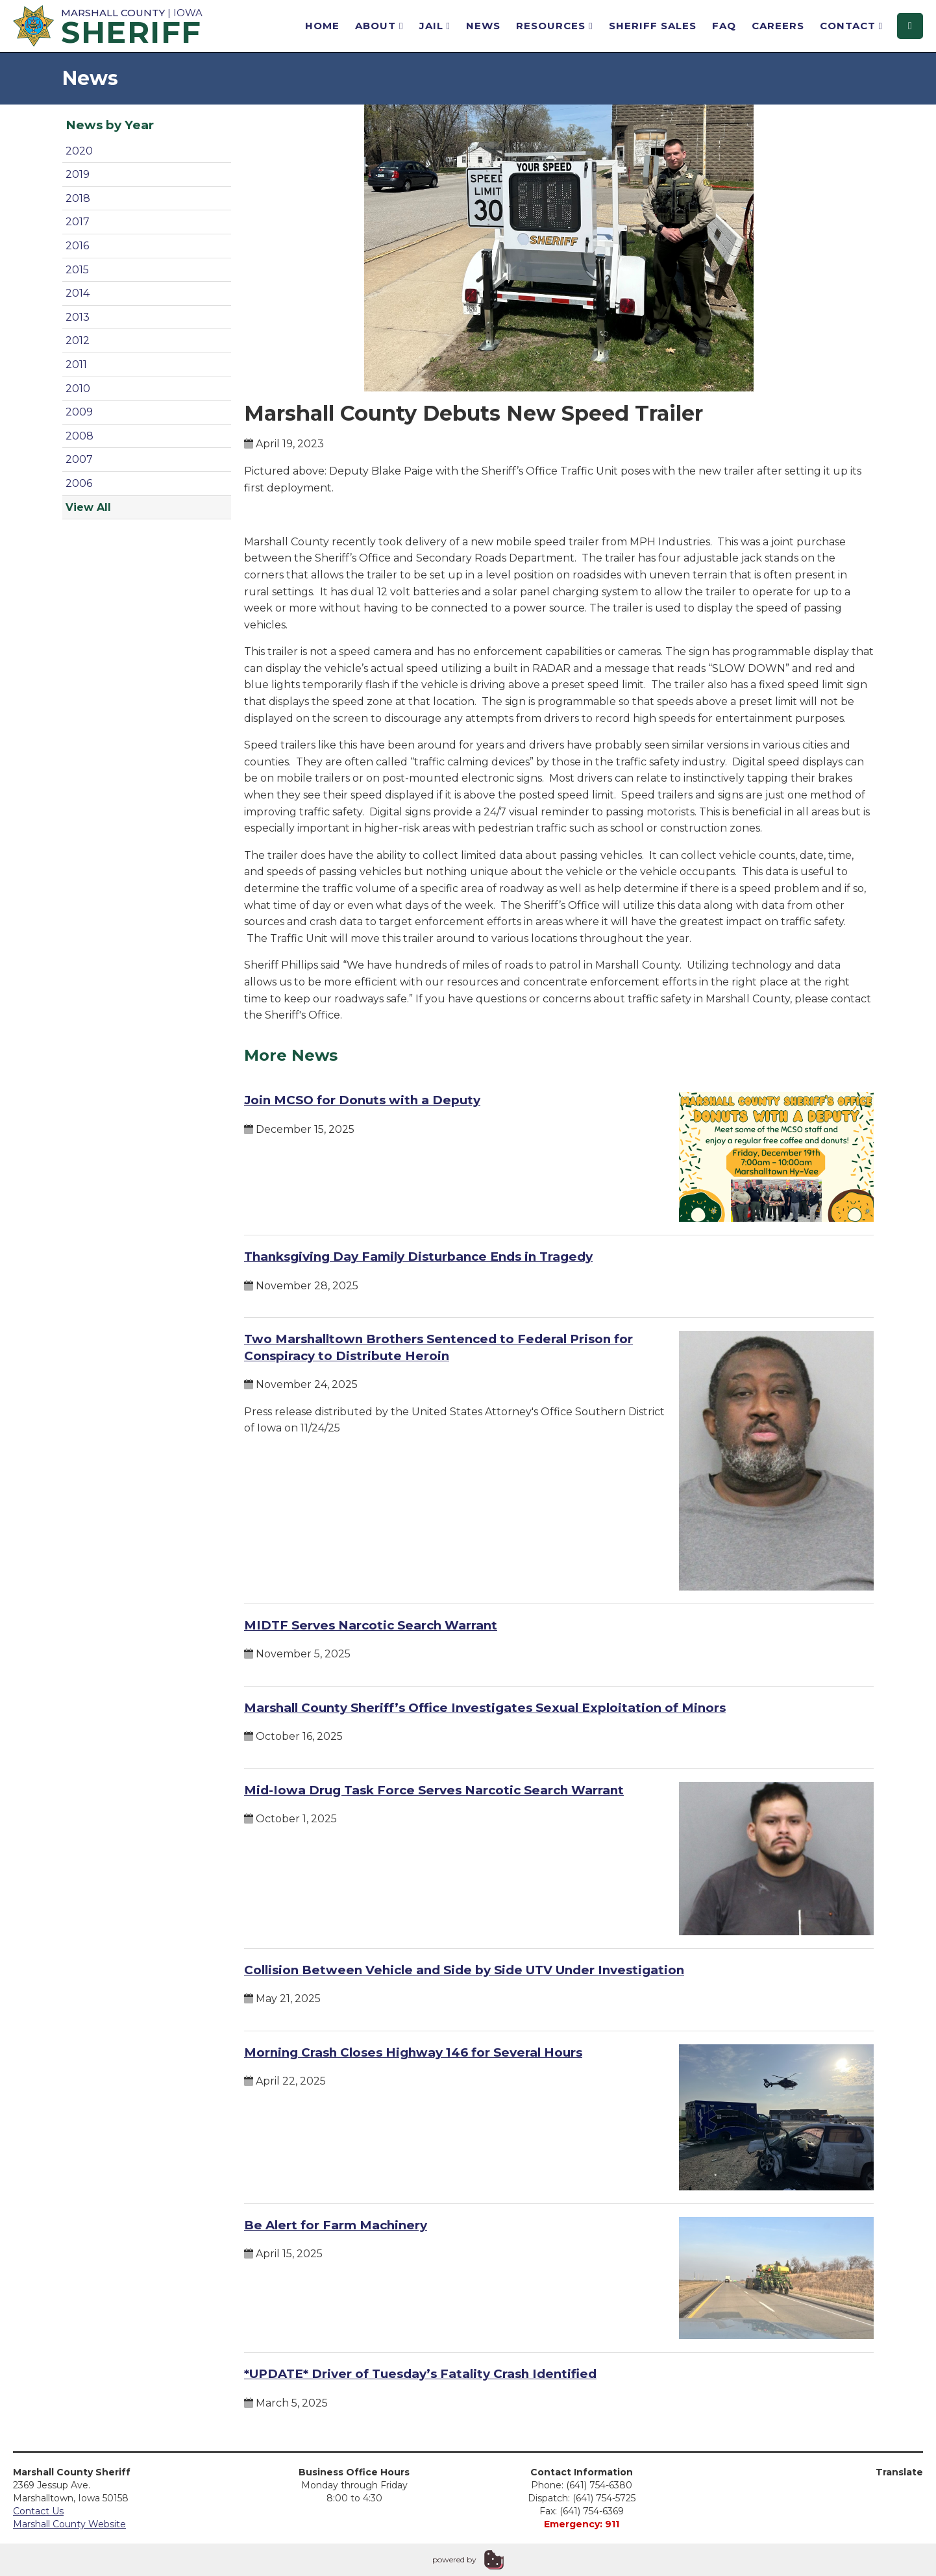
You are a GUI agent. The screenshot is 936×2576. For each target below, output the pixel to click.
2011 (76, 364)
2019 (78, 174)
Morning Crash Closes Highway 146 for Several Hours (413, 2052)
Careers (778, 25)
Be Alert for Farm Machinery (335, 2225)
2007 (79, 459)
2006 (79, 483)
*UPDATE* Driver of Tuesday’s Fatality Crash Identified (420, 2373)
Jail (434, 25)
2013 (78, 317)
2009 (79, 412)
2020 (79, 151)
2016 (77, 246)
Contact (851, 25)
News (483, 25)
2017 (78, 222)
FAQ (724, 25)
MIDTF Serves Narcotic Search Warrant (370, 1625)
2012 (78, 340)
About (379, 25)
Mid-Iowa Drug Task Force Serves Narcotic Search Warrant (434, 1790)
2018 (78, 198)
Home (322, 25)
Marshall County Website (69, 2524)
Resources (554, 25)
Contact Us (38, 2511)
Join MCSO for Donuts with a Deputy (362, 1100)
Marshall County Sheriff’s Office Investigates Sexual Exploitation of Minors (485, 1707)
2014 (78, 293)
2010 (78, 388)
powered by (454, 2559)
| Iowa (110, 25)
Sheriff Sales (652, 25)
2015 (77, 270)
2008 (79, 436)
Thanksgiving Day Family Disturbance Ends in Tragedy (418, 1256)
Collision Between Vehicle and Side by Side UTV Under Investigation (464, 1970)
